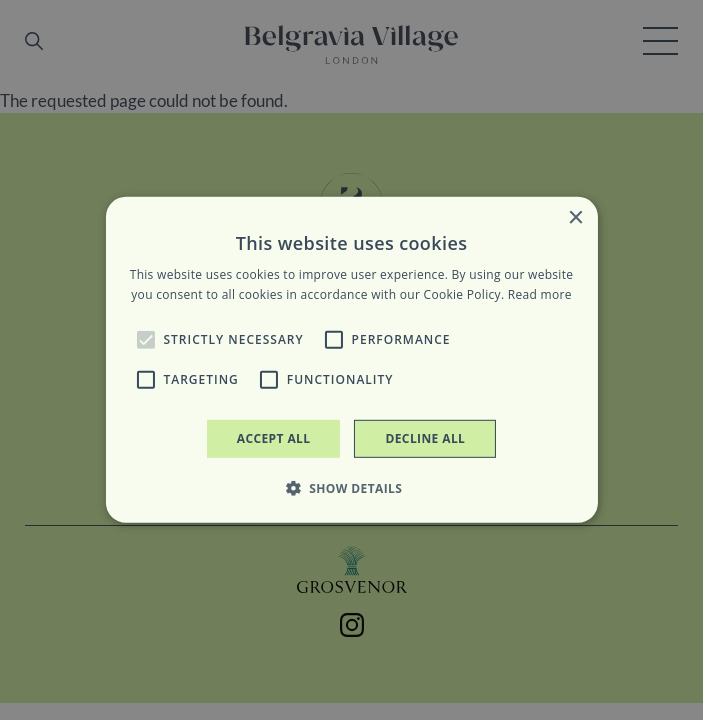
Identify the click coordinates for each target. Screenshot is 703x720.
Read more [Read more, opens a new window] (540, 294)
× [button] (575, 218)
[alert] (351, 360)
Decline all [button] (425, 438)
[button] (145, 340)
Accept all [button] (274, 438)
